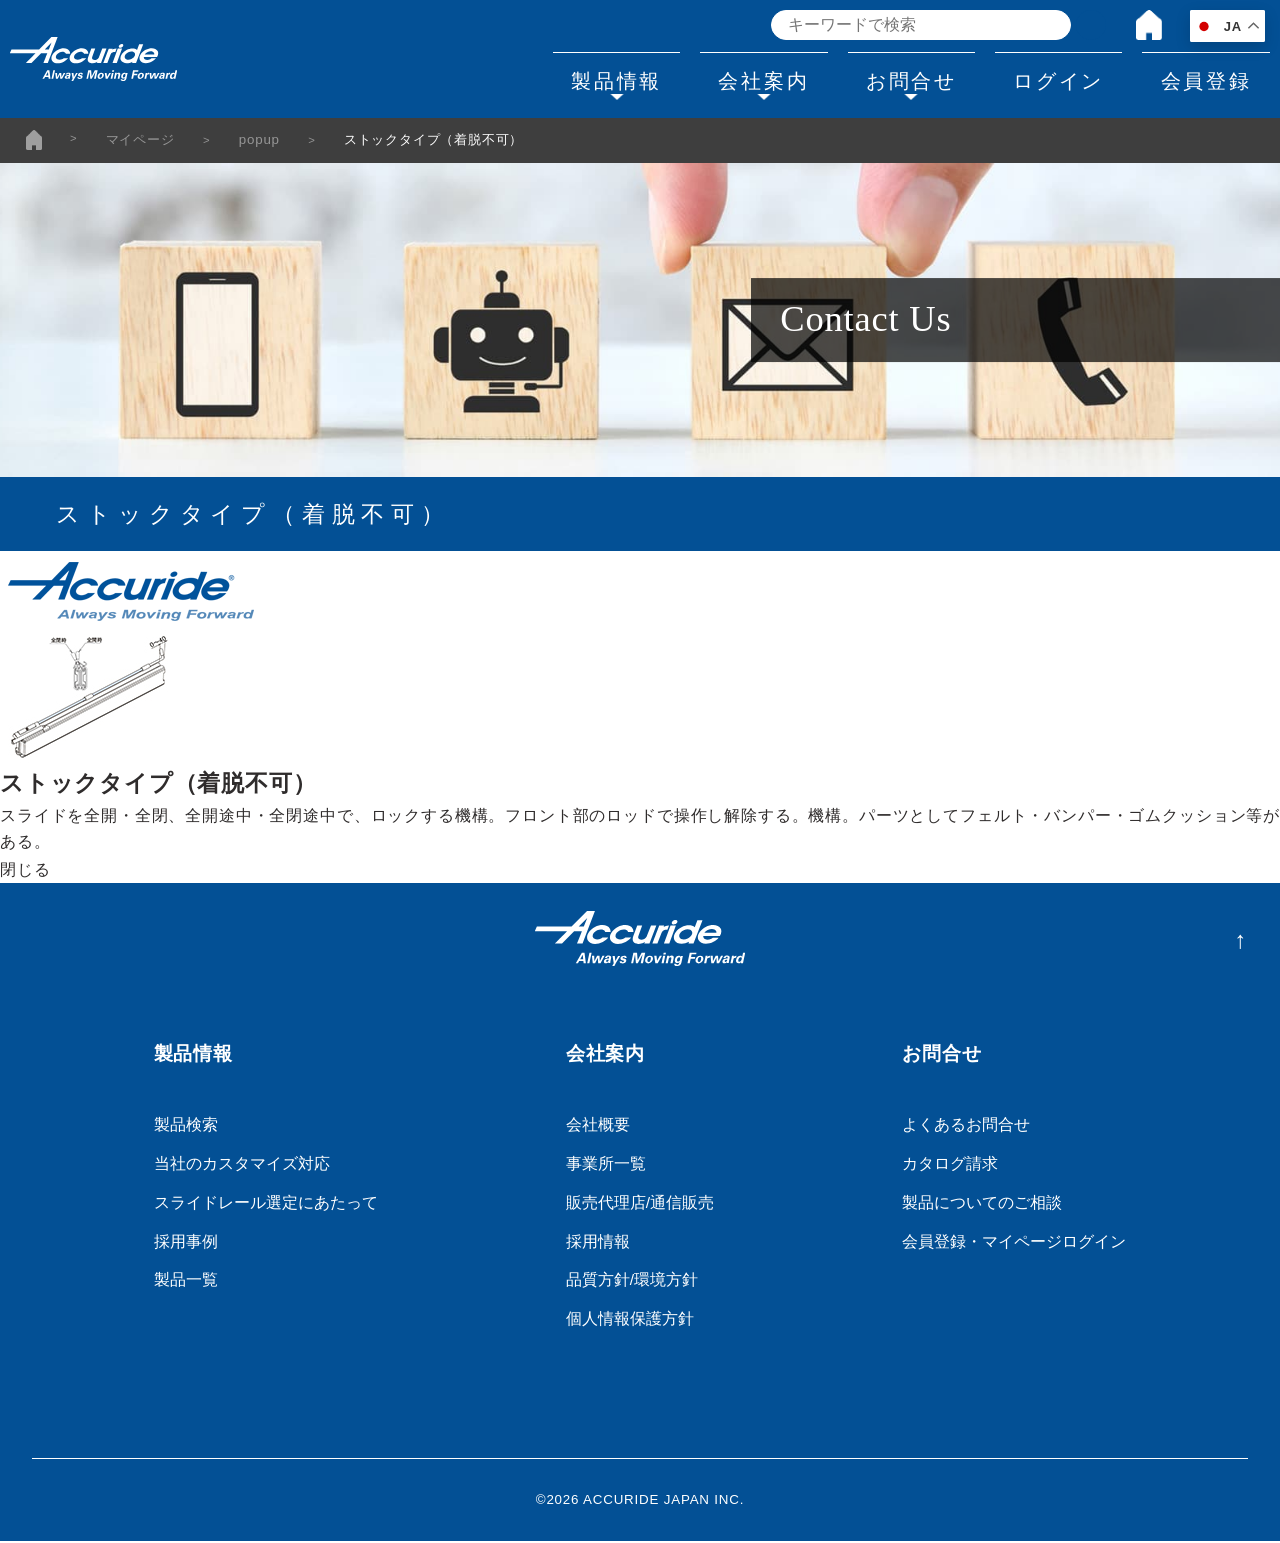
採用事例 (186, 1243)
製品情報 (549, 78)
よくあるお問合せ (966, 1126)
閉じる (25, 871)
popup (259, 141)
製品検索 (186, 1126)
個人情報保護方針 (630, 1321)
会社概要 (598, 1126)
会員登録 (1198, 78)
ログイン (1036, 78)
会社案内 (712, 78)
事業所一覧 (606, 1165)
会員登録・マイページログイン (1014, 1243)
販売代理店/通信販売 (640, 1204)
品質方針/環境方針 (632, 1282)
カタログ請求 (950, 1165)
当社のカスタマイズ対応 (242, 1165)
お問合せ (874, 78)
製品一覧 (186, 1282)
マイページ (140, 141)
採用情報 (598, 1243)
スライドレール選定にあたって (266, 1204)
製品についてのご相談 (982, 1204)
